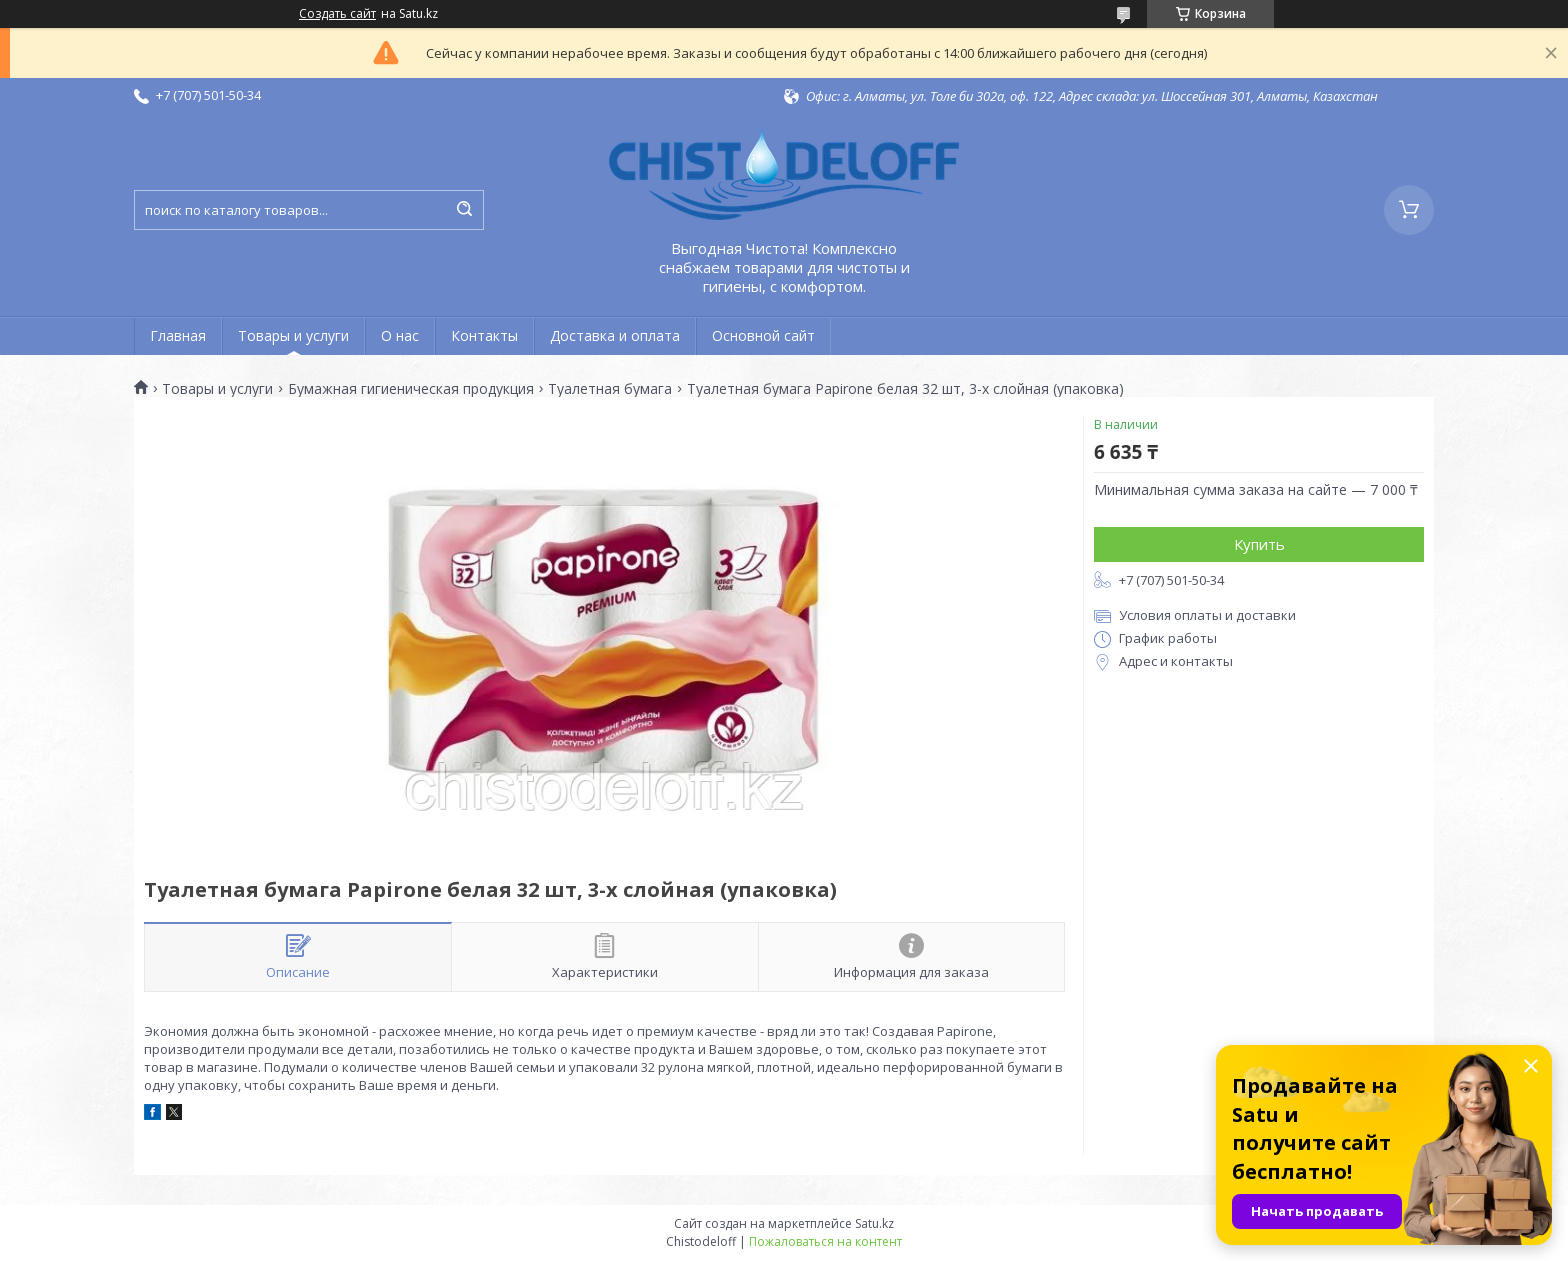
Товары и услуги (293, 335)
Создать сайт (337, 14)
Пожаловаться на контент (825, 1241)
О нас (400, 335)
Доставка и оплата (615, 335)
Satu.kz (874, 1223)
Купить (1259, 544)
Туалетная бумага (610, 389)
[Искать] (464, 210)
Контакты (484, 335)
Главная (178, 335)
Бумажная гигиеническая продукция (411, 389)
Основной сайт (763, 335)
